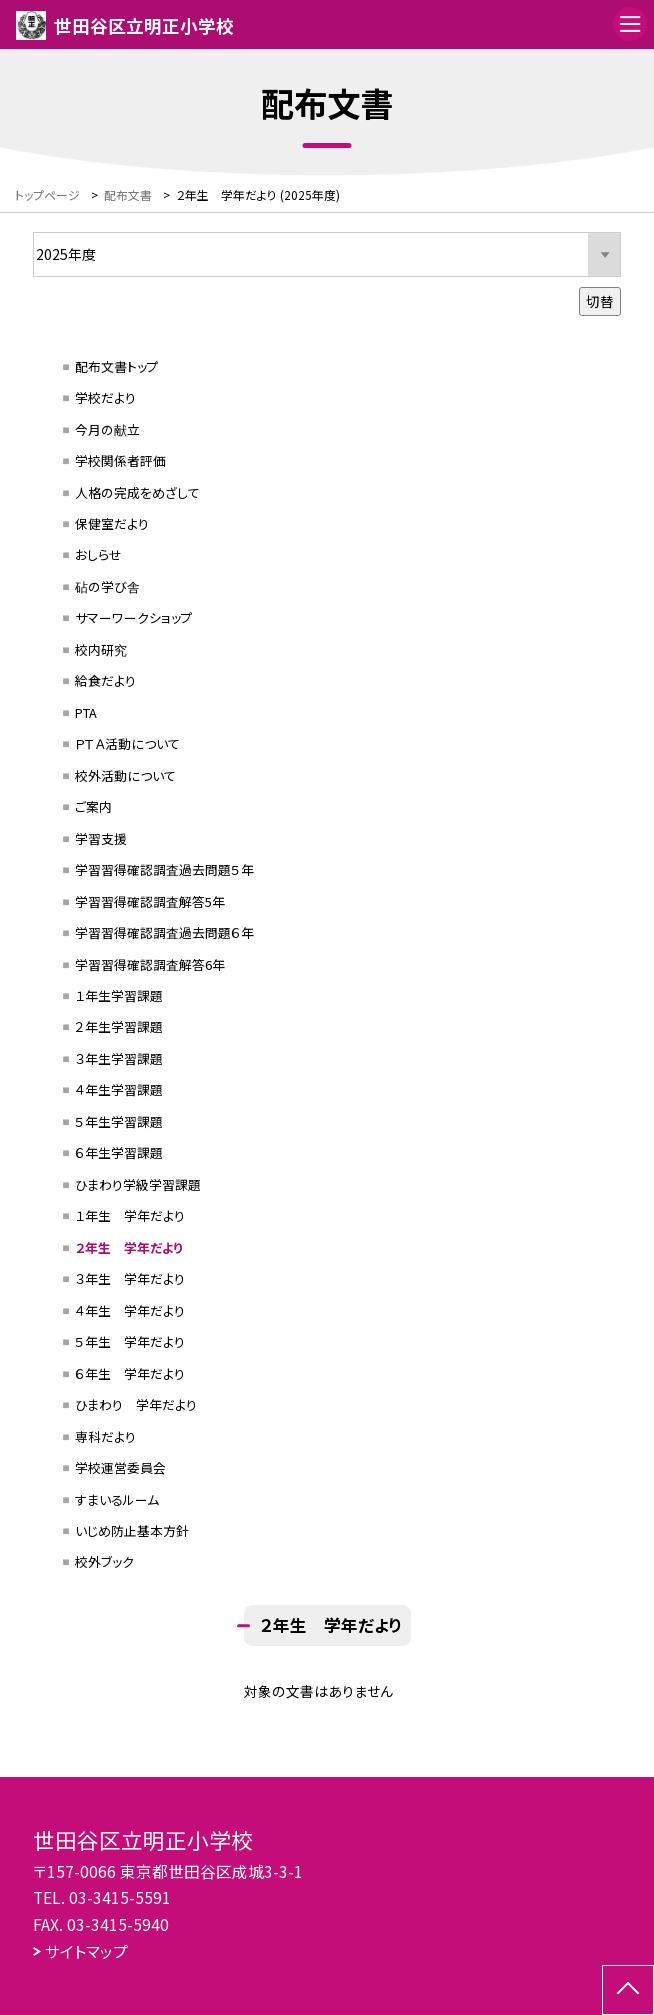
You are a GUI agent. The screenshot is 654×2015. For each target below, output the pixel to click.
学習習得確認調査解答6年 (150, 964)
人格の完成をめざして (137, 492)
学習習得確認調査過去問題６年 (164, 932)
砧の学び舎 (107, 586)
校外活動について (125, 775)
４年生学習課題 (119, 1089)
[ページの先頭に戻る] (628, 1990)
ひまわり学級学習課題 (138, 1184)
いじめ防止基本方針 (132, 1530)
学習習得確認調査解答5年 (150, 901)
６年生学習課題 (119, 1152)
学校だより (105, 397)
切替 (600, 301)
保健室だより (112, 523)
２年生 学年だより (129, 1247)
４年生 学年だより (130, 1310)
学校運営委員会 (120, 1467)
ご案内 (93, 806)
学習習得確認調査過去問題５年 (164, 869)
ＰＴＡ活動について (127, 743)
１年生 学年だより (130, 1215)
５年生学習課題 (119, 1121)
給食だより (105, 680)
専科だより (105, 1436)
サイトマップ (86, 1951)
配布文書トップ (117, 366)
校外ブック (104, 1561)
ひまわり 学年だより (136, 1404)
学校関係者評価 (120, 460)
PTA (86, 712)
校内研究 (101, 649)
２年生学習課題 (119, 1026)
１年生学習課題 (119, 995)
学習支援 (101, 838)
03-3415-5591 (120, 1897)
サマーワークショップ (134, 617)
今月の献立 (107, 429)
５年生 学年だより (130, 1341)
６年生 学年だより (130, 1373)
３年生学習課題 (119, 1058)
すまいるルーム (117, 1499)
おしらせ (98, 554)
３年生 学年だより (130, 1278)
